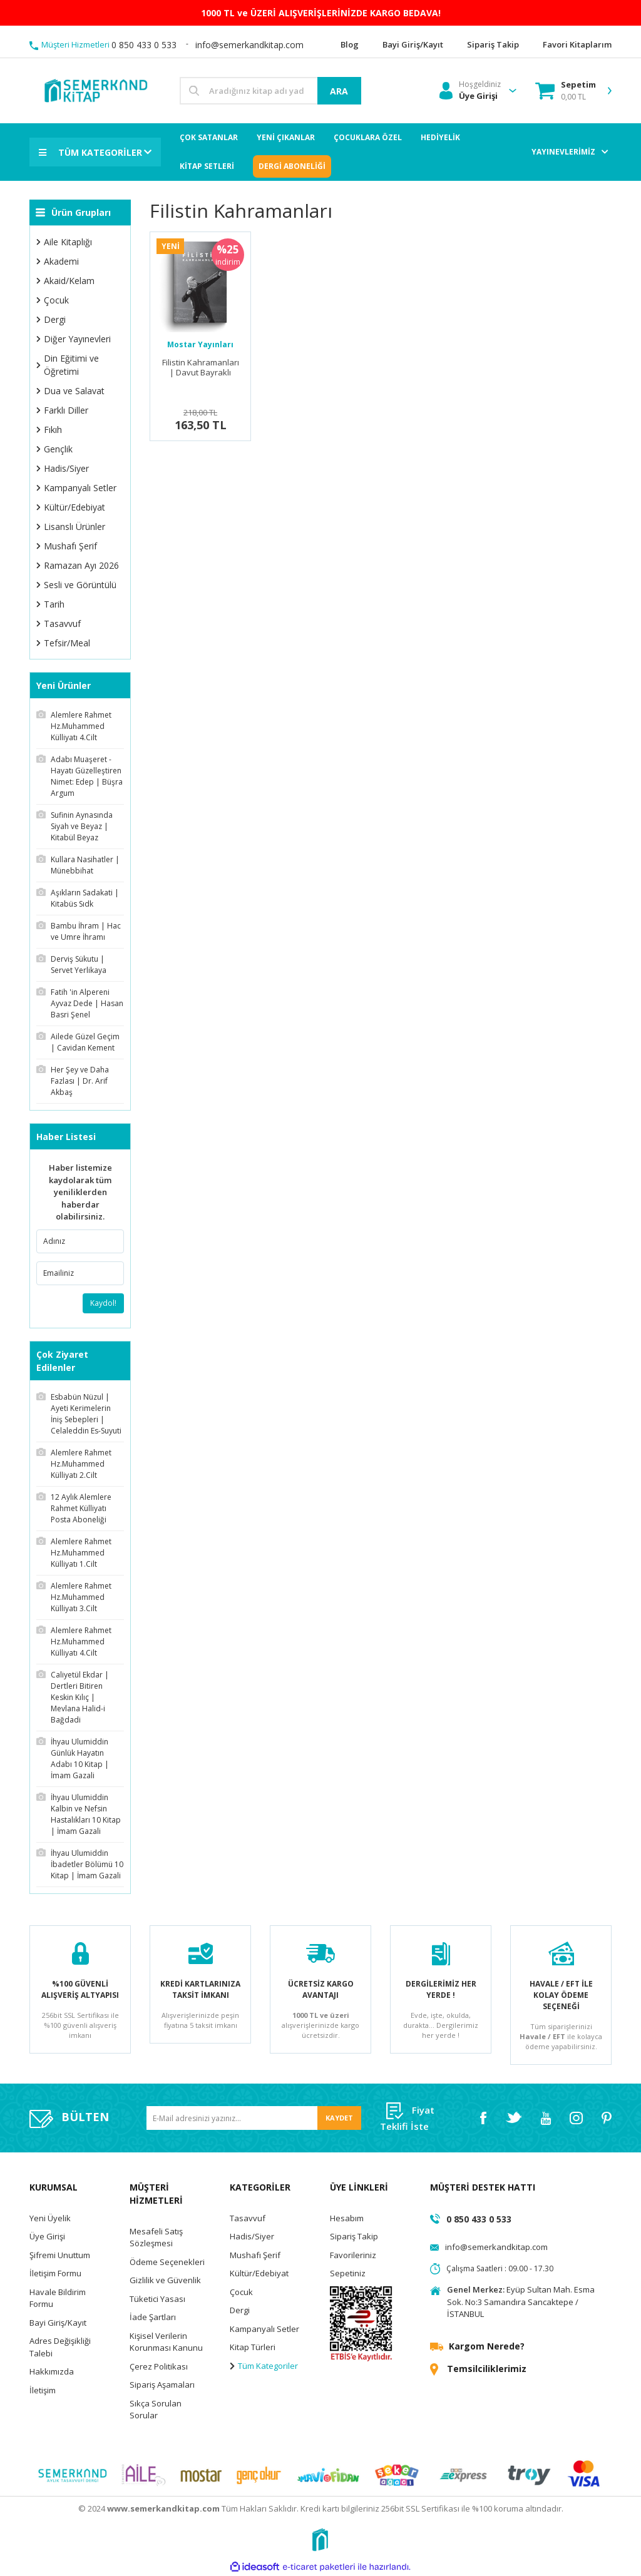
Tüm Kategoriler (264, 2365)
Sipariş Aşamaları (162, 2385)
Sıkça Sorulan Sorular (156, 2409)
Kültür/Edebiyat (259, 2273)
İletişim (42, 2390)
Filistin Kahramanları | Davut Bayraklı (200, 367)
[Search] (270, 90)
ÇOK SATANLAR (209, 137)
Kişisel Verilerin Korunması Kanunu (166, 2342)
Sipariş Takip (354, 2237)
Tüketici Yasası (157, 2298)
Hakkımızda (51, 2372)
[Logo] (95, 89)
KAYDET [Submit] (339, 2117)
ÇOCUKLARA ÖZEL (368, 137)
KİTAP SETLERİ (207, 166)
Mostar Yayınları (200, 344)
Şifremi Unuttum (59, 2255)
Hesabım (347, 2218)
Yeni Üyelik (50, 2218)
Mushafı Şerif (255, 2255)
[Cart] (565, 91)
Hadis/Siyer (252, 2237)
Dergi (240, 2310)
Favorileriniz (353, 2255)
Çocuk (241, 2292)
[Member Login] (470, 91)
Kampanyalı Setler (264, 2328)
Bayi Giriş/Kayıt (57, 2322)
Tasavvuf (247, 2218)
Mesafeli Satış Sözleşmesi (156, 2237)
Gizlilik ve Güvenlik (165, 2280)
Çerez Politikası (159, 2366)
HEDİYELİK (440, 137)
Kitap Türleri (252, 2347)
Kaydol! (103, 1303)
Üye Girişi (47, 2237)
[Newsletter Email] (253, 2118)
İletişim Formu (55, 2273)
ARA (339, 91)
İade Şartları (153, 2317)
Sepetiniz (348, 2273)
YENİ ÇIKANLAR (286, 137)
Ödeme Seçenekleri (167, 2262)
